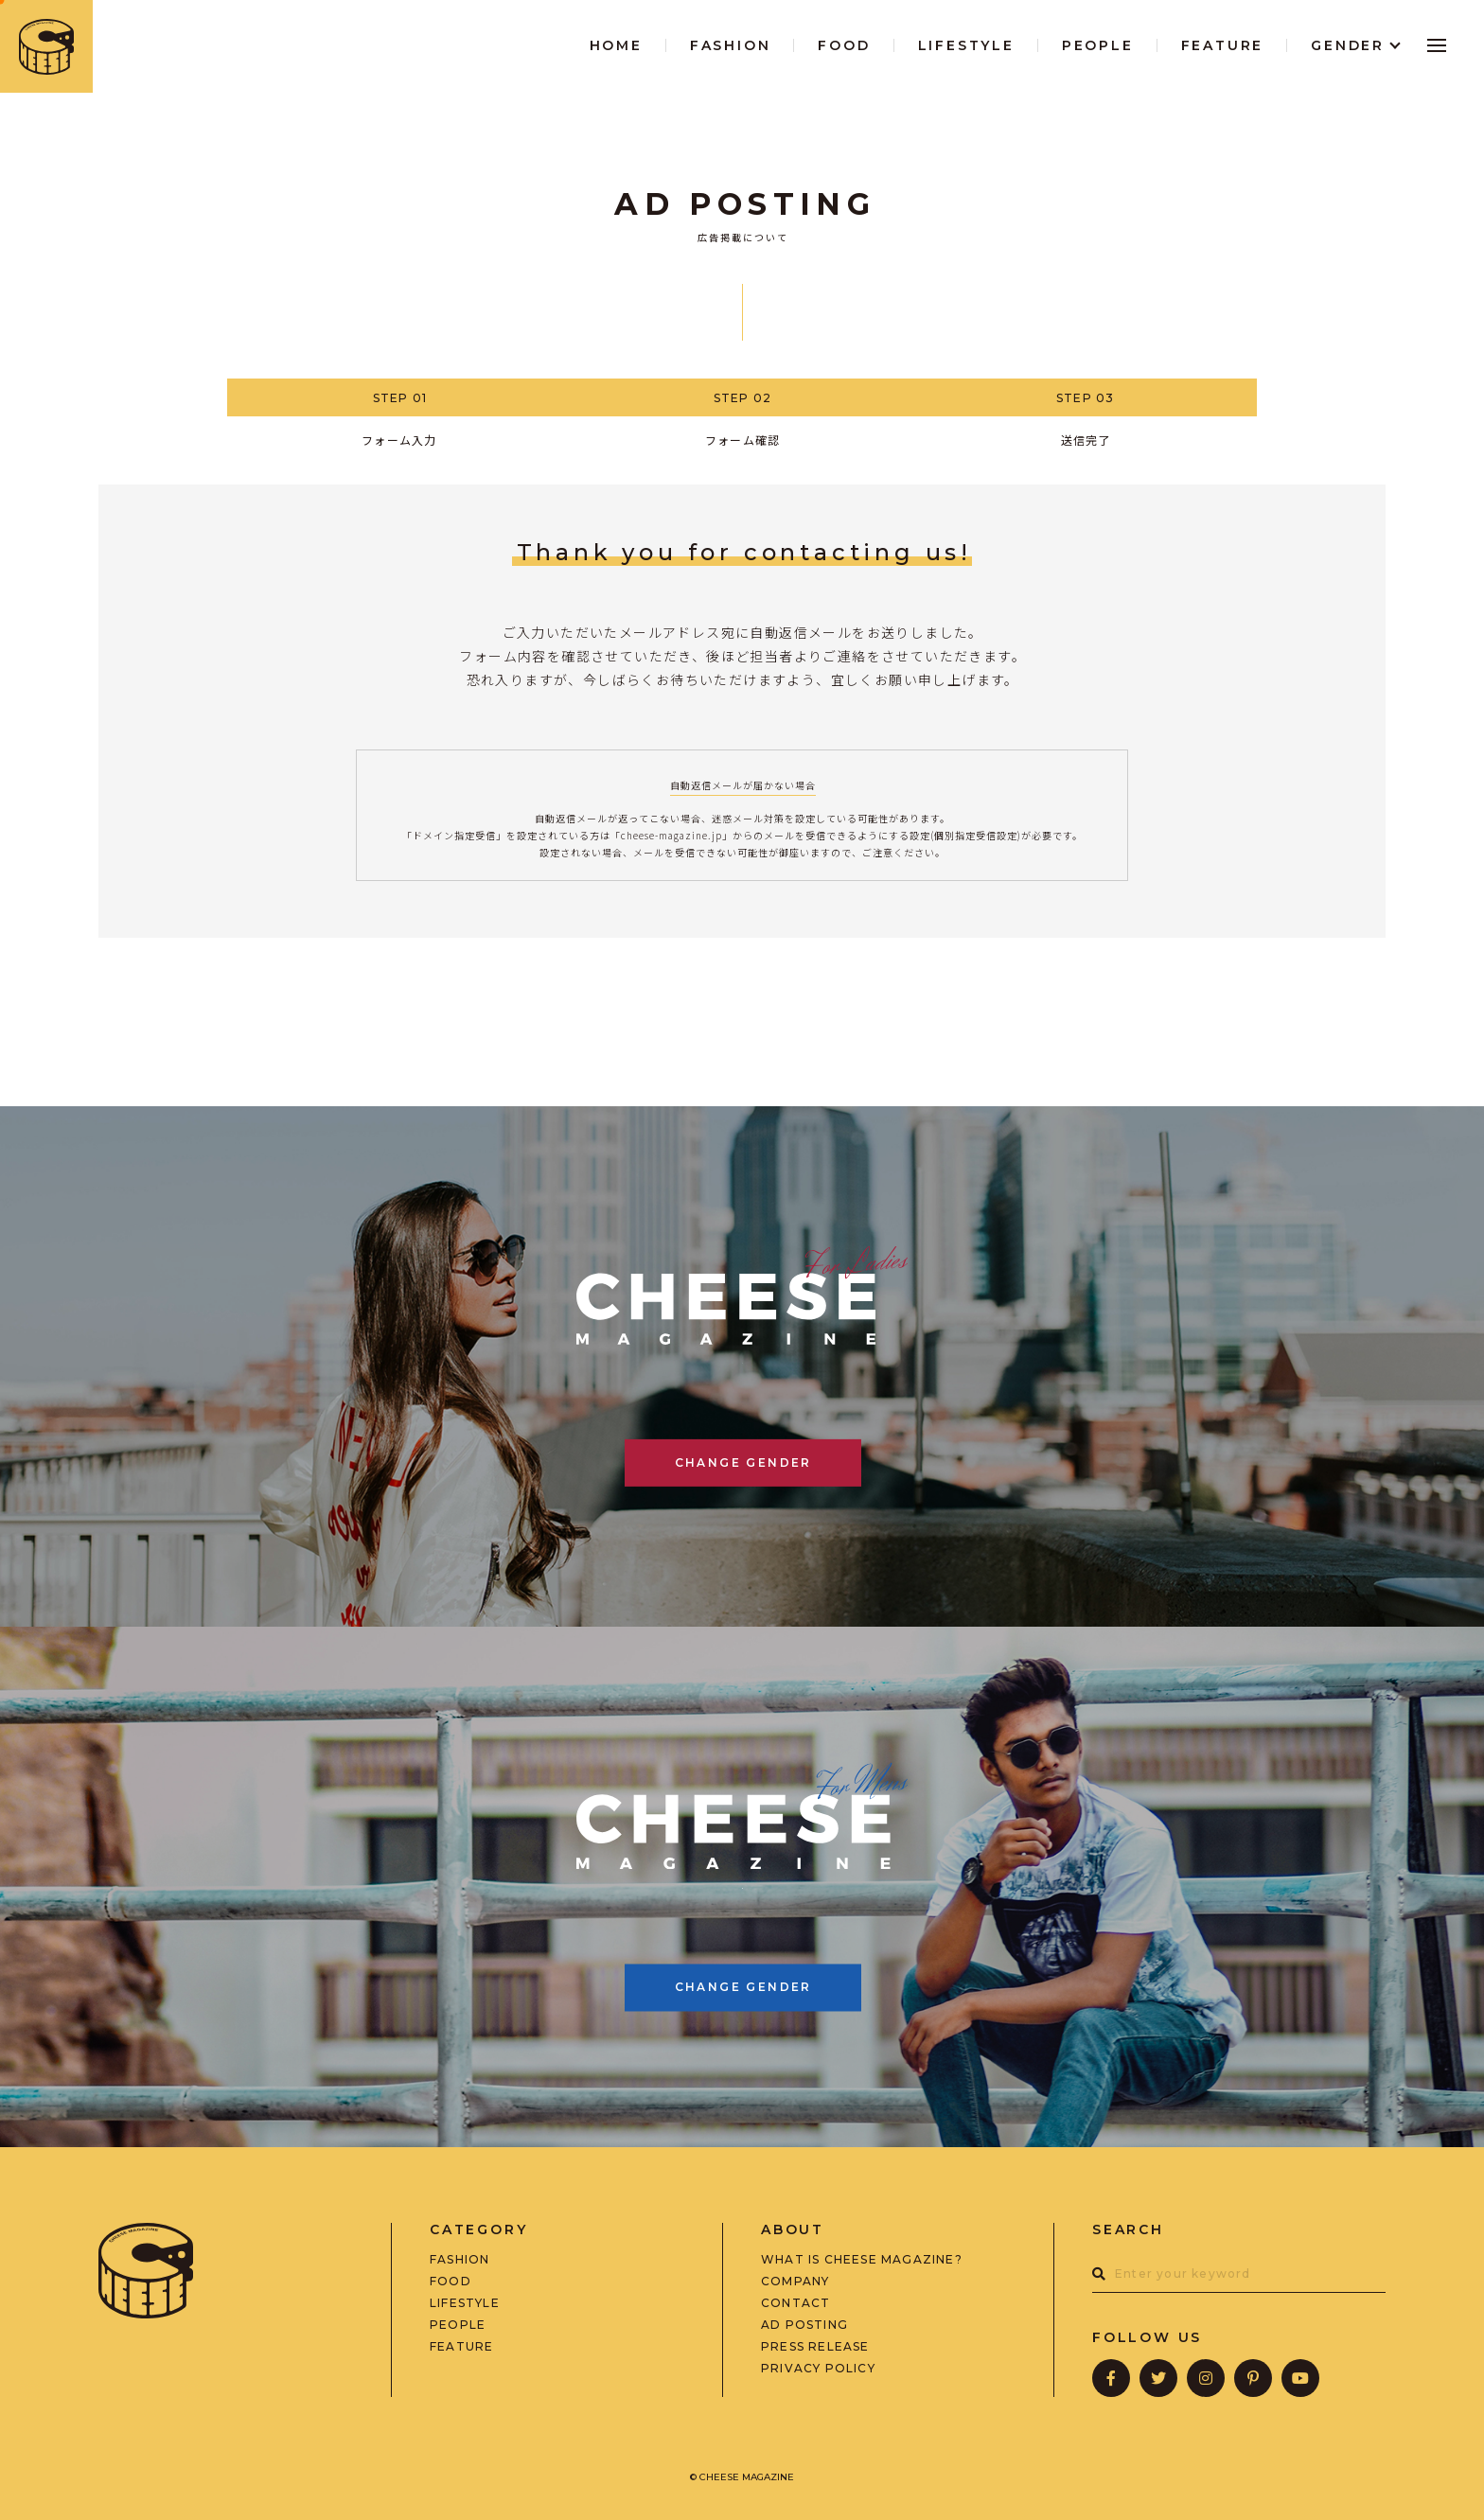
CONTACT (795, 2303)
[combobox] (1239, 2274)
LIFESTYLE (465, 2303)
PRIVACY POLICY (818, 2368)
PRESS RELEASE (815, 2347)
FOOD (450, 2281)
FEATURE (461, 2347)
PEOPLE (458, 2325)
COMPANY (795, 2281)
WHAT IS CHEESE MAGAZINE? (862, 2259)
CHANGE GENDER (743, 1462)
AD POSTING (804, 2325)
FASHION (459, 2259)
